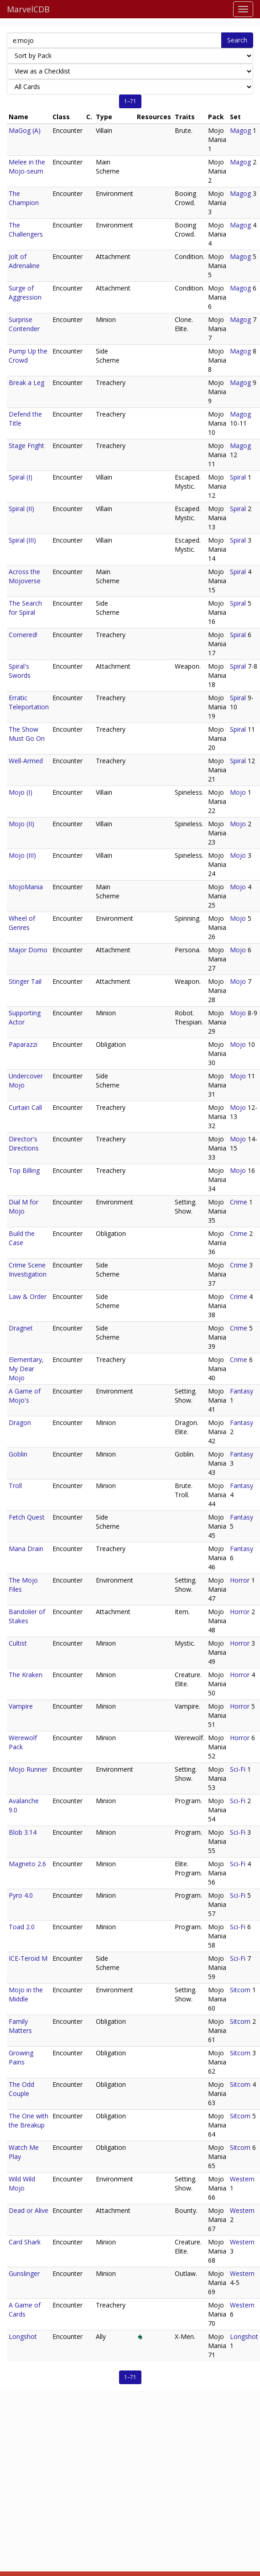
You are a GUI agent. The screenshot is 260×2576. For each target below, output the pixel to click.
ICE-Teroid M (28, 1958)
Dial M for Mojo (23, 1206)
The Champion (24, 198)
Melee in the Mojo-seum (27, 166)
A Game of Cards (25, 2309)
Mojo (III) (22, 855)
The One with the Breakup (28, 2120)
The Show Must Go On (27, 734)
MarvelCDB (28, 9)
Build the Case (22, 1238)
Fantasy (241, 1391)
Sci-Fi (237, 1769)
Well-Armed (26, 760)
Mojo (238, 792)
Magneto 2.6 (27, 1863)
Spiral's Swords (20, 671)
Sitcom (240, 1989)
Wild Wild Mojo (22, 2183)
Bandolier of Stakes (27, 1616)
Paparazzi (23, 1044)
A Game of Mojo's (25, 1395)
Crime (238, 1202)
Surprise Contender (24, 324)
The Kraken (25, 1674)
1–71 (130, 101)
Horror (240, 1580)
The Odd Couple (21, 2089)
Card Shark (25, 2242)
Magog (240, 130)
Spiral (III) (22, 540)
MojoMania (26, 886)
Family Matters (20, 2026)
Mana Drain (26, 1548)
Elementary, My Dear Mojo (26, 1368)
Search (237, 40)
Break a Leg (26, 382)
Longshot (23, 2336)
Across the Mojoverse (25, 576)
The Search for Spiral (25, 608)
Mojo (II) (21, 823)
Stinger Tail (25, 981)
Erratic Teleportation (29, 702)
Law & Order (28, 1296)
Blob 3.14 (22, 1832)
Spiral (238, 477)
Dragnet (21, 1328)
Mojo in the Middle (26, 1994)
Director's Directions (24, 1143)
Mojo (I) (20, 792)
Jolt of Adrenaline (24, 261)
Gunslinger (24, 2273)
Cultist (18, 1643)
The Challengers (26, 229)
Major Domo (28, 949)
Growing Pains (21, 2057)
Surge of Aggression (25, 292)
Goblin (18, 1454)
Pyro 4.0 (21, 1895)
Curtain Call (25, 1107)
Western (242, 2179)
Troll (15, 1485)
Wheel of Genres (22, 923)
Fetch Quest (27, 1517)
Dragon (20, 1422)
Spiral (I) (20, 477)
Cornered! (23, 634)
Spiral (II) (21, 508)
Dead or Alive (28, 2210)
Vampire (21, 1706)
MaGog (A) (25, 130)
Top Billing (24, 1170)
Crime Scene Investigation (28, 1269)
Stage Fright (26, 445)
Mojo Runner (28, 1769)
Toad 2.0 (22, 1926)
